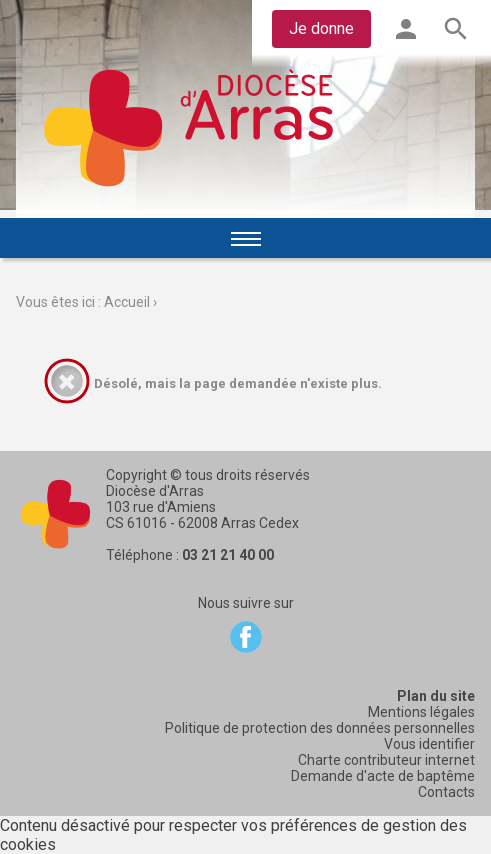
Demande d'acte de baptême (383, 776)
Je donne (321, 28)
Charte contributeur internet (386, 760)
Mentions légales (421, 712)
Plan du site (436, 696)
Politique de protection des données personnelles (320, 728)
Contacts (446, 792)
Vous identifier (429, 744)
